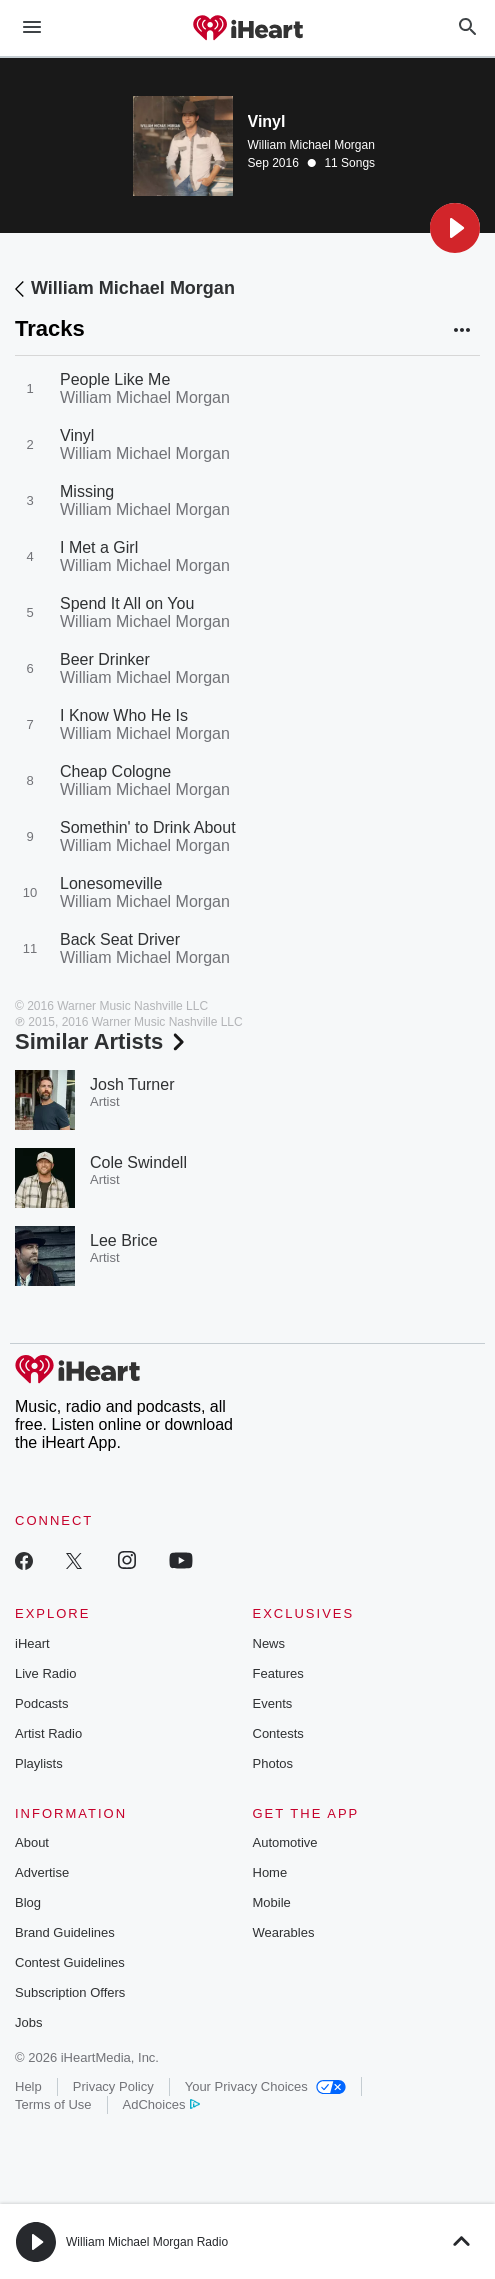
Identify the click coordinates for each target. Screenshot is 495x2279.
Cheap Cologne (115, 771)
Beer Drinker (105, 659)
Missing (87, 491)
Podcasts (41, 1703)
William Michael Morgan (311, 145)
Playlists (39, 1763)
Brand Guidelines (65, 1932)
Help (28, 2086)
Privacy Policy (113, 2086)
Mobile (272, 1902)
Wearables (284, 1932)
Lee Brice (124, 1240)
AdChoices (161, 2104)
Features (278, 1673)
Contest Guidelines (70, 1962)
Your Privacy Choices (265, 2086)
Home (270, 1872)
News (269, 1643)
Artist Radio (48, 1733)
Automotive (285, 1842)
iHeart (32, 1643)
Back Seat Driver (120, 939)
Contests (278, 1733)
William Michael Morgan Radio (147, 2242)
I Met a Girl (99, 547)
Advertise (42, 1872)
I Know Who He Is (124, 715)
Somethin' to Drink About (148, 827)
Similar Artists (102, 1041)
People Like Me (115, 379)
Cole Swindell (138, 1162)
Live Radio (45, 1673)
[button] (455, 228)
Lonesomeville (111, 883)
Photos (273, 1763)
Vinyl (77, 435)
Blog (28, 1902)
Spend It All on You (127, 603)
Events (273, 1703)
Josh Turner (132, 1084)
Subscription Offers (70, 1992)
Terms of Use (53, 2104)
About (32, 1842)
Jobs (28, 2022)
